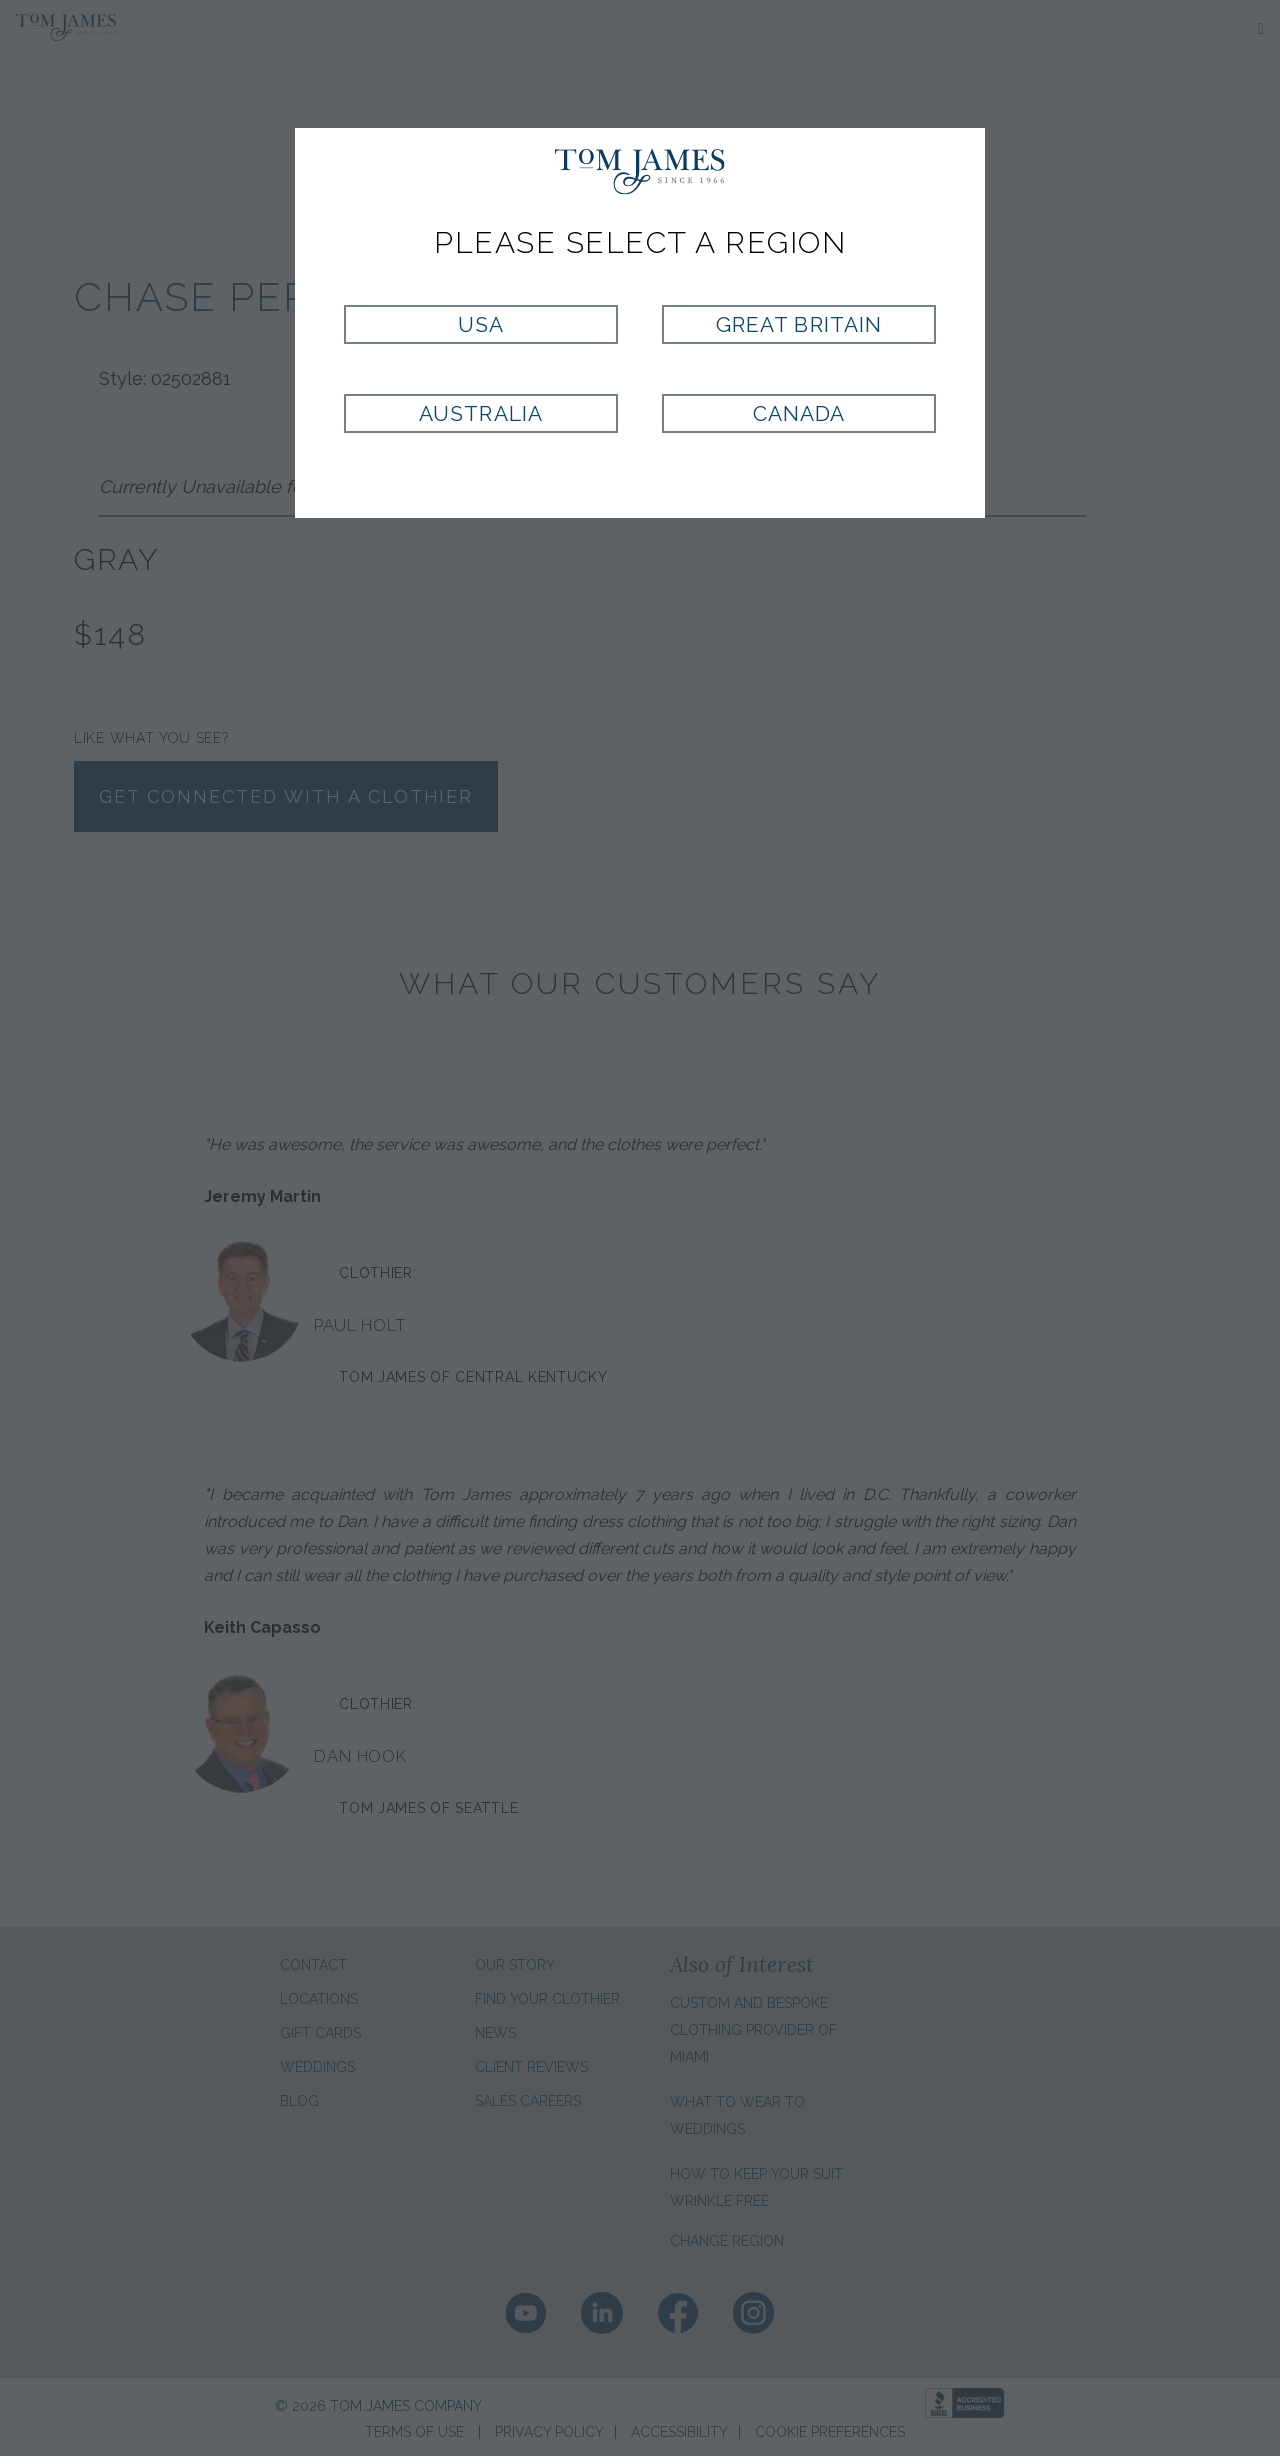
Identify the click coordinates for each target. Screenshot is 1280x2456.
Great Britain (799, 324)
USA (481, 324)
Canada (799, 413)
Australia (480, 413)
